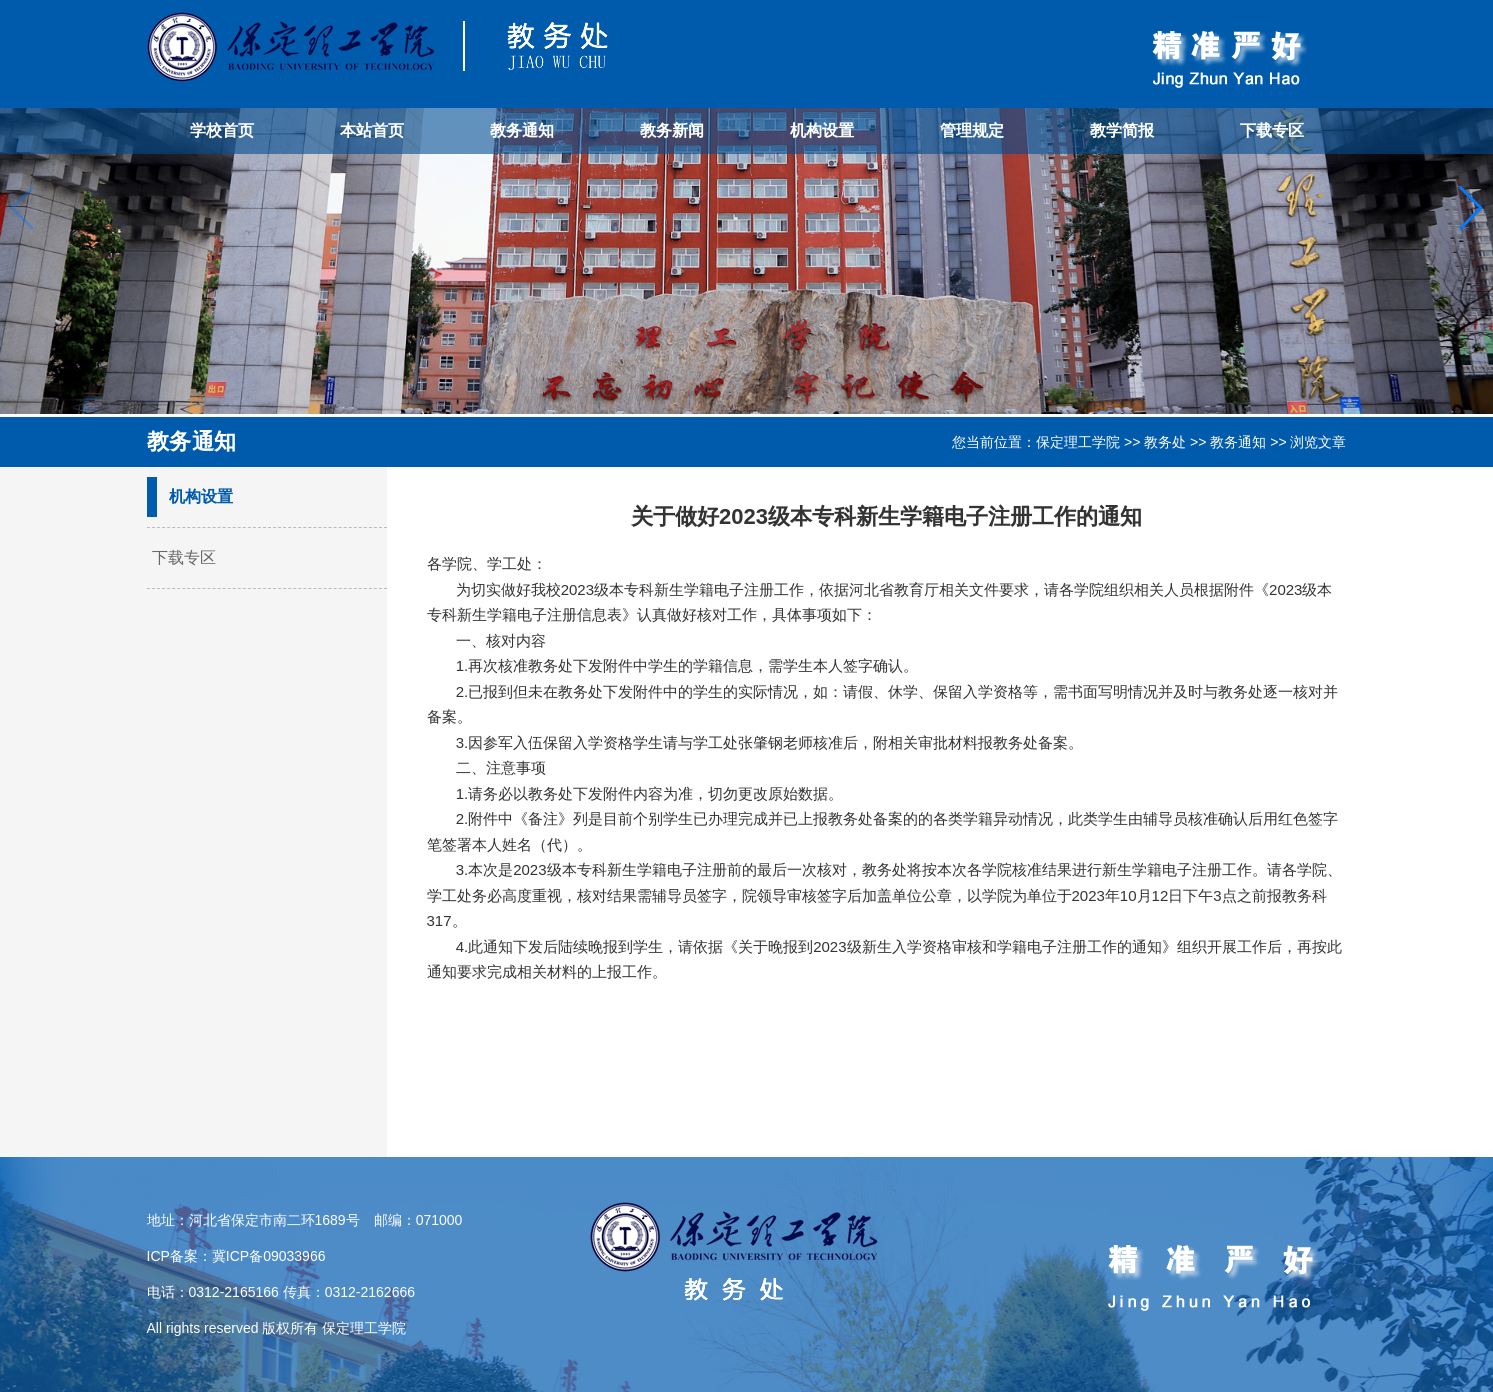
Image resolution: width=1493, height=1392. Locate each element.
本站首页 (372, 130)
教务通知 (522, 130)
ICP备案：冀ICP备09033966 (236, 1256)
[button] (1469, 208)
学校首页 (222, 130)
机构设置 (822, 130)
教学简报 (1122, 130)
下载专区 (1272, 130)
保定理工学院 (1078, 442)
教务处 (1165, 442)
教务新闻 (672, 130)
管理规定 (972, 130)
